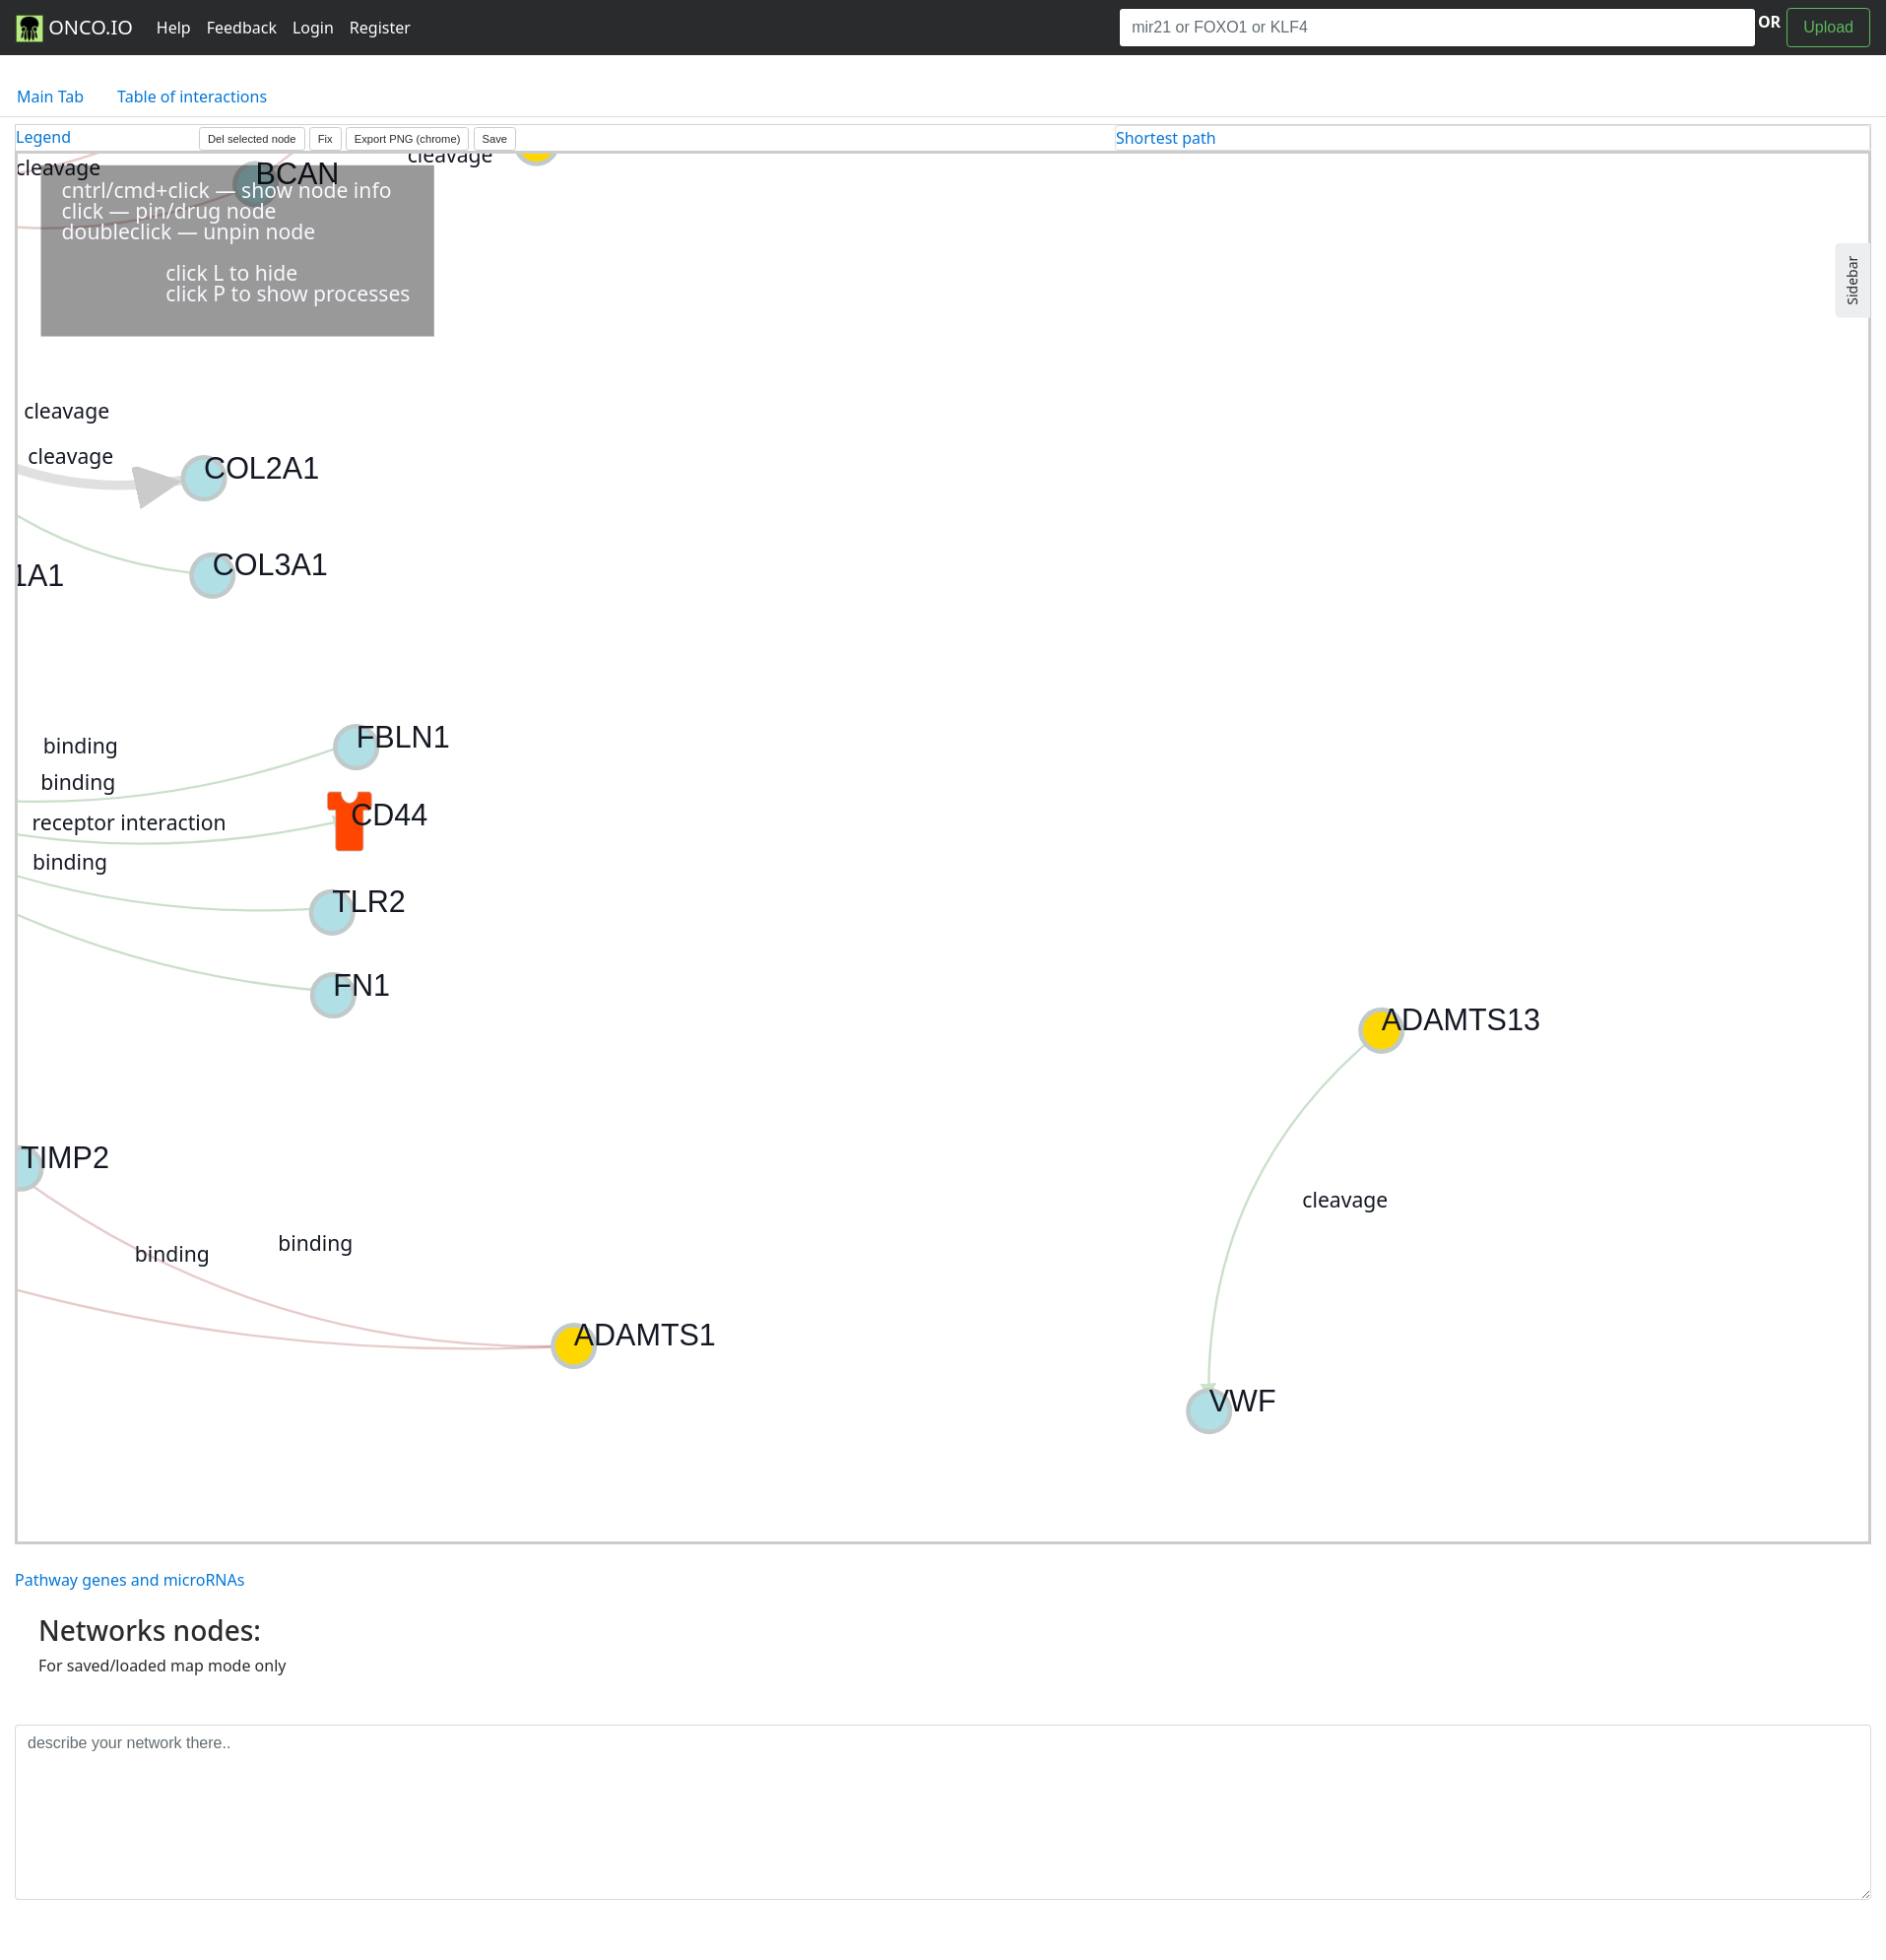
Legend (43, 137)
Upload (1828, 27)
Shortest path (1166, 138)
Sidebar (1852, 280)
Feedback (242, 27)
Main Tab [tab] (50, 96)
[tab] (1492, 138)
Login (313, 27)
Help (174, 27)
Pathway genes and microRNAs (129, 1580)
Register (380, 27)
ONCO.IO (74, 28)
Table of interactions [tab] (192, 96)
